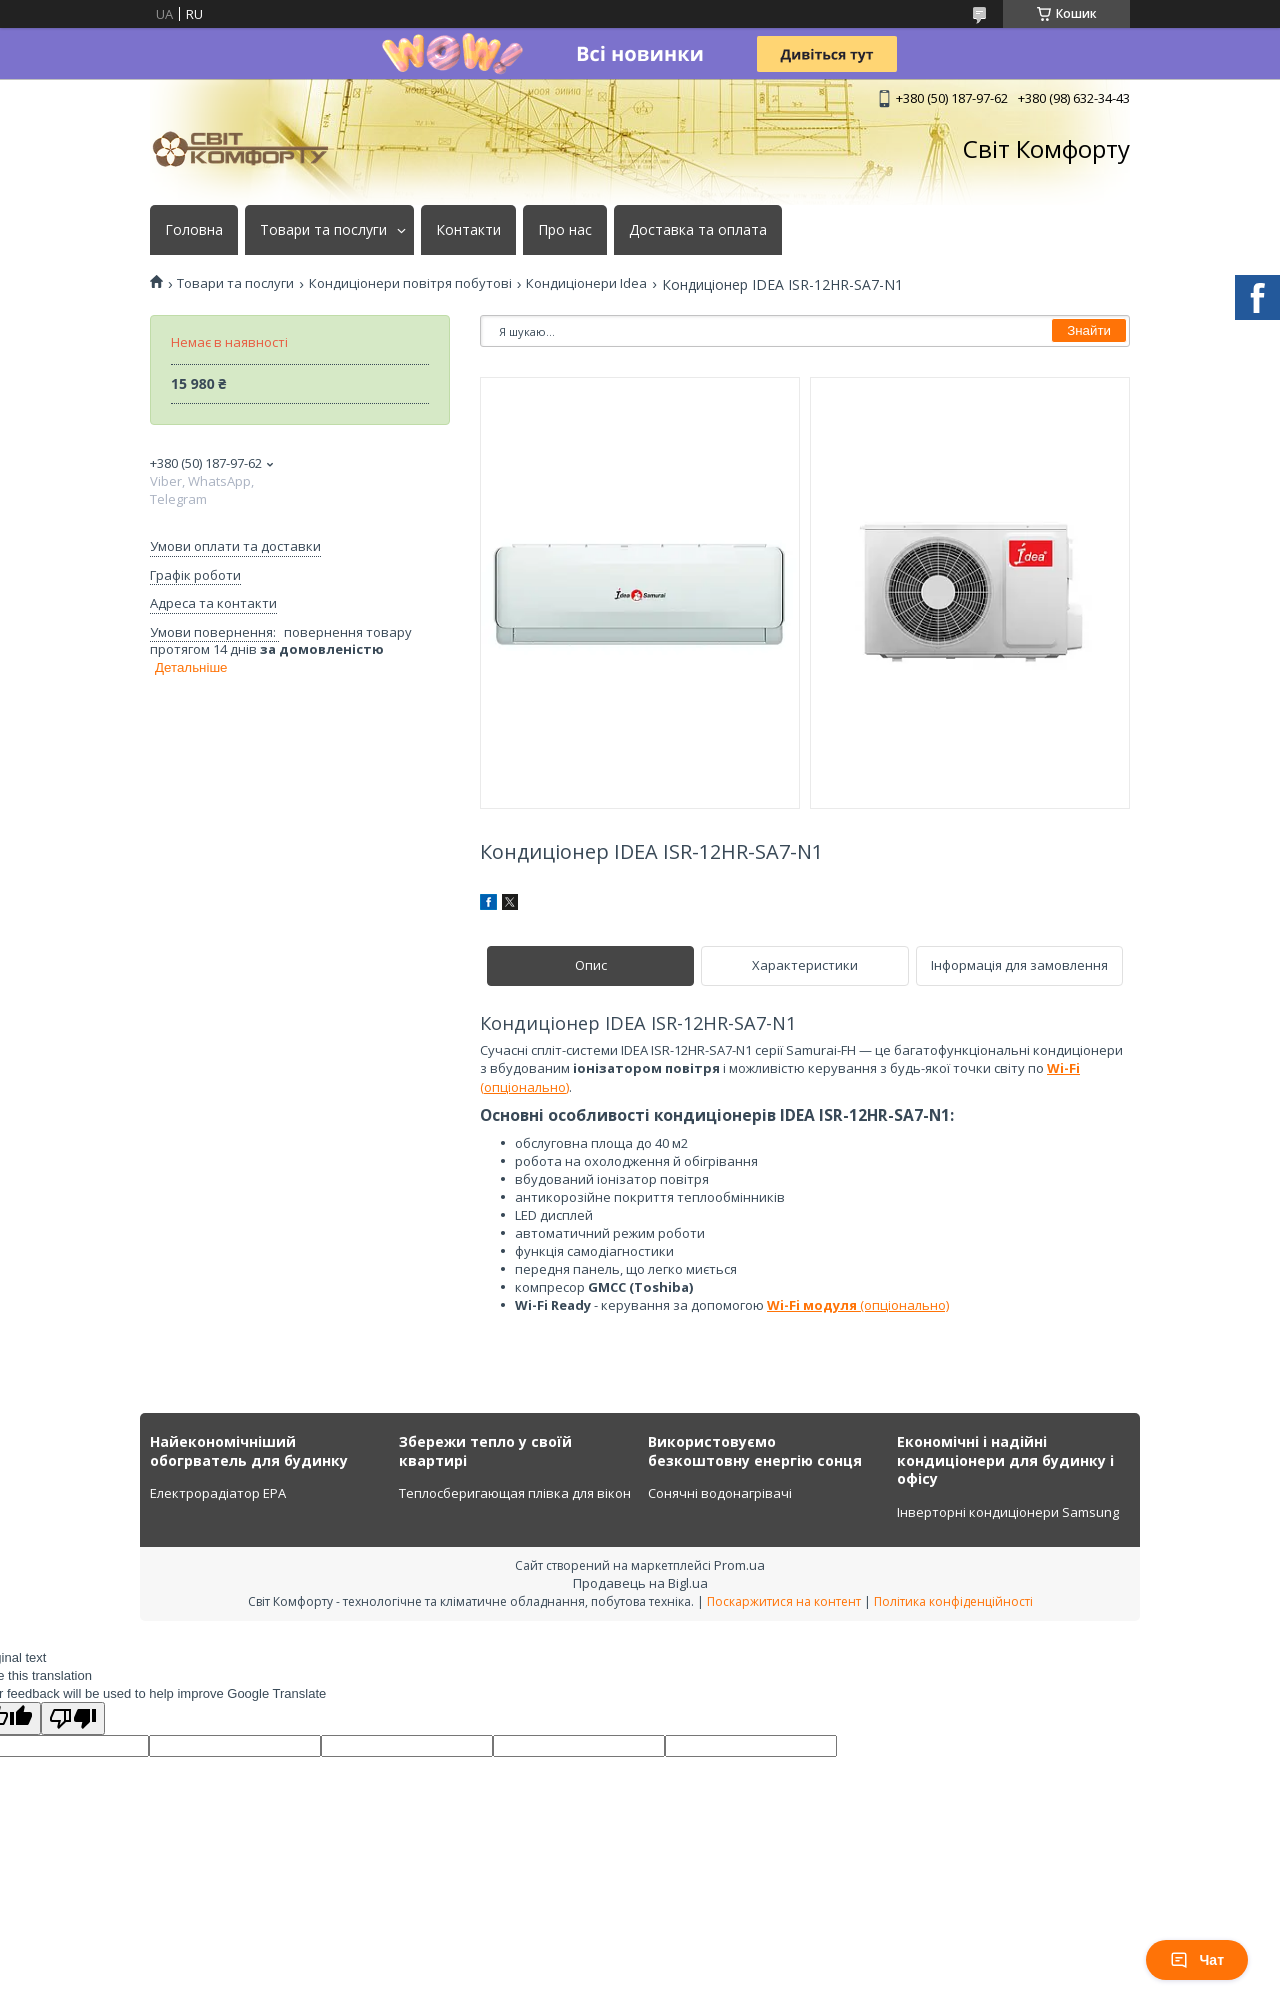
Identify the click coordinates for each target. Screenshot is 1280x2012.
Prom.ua (739, 1565)
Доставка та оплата (698, 230)
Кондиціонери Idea (586, 283)
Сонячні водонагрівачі (720, 1493)
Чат (1197, 1960)
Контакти (468, 230)
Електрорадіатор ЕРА (218, 1493)
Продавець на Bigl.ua (640, 1583)
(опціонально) (858, 1305)
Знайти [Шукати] (1089, 330)
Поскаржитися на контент (784, 1601)
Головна (194, 230)
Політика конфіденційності (953, 1601)
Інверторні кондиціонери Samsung (1008, 1512)
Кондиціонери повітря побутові (410, 283)
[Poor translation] (73, 1718)
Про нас (565, 230)
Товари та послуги (323, 230)
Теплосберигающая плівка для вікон (515, 1493)
